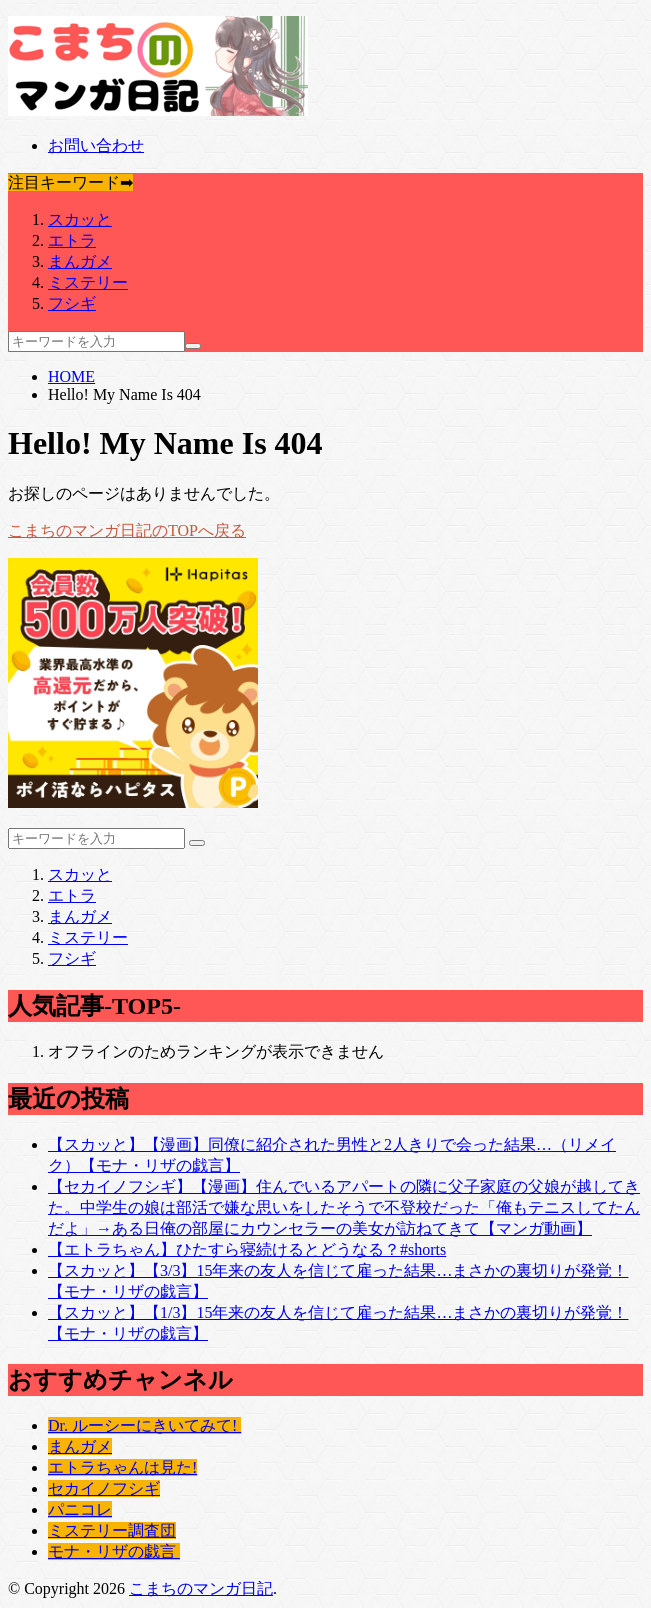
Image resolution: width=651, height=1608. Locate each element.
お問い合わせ (96, 145)
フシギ (72, 303)
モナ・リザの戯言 (114, 1551)
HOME (71, 376)
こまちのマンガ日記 (201, 1588)
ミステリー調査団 (112, 1530)
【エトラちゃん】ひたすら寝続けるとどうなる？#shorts (247, 1249)
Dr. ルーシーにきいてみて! (144, 1425)
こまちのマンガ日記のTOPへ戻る (127, 530)
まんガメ (80, 261)
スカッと (80, 219)
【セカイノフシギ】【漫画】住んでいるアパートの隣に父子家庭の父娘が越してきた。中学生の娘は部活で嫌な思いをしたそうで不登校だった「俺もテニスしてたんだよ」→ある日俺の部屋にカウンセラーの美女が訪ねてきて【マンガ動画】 (344, 1207)
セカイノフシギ (104, 1488)
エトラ (72, 240)
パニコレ (80, 1509)
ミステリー (88, 282)
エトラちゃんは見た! (122, 1467)
